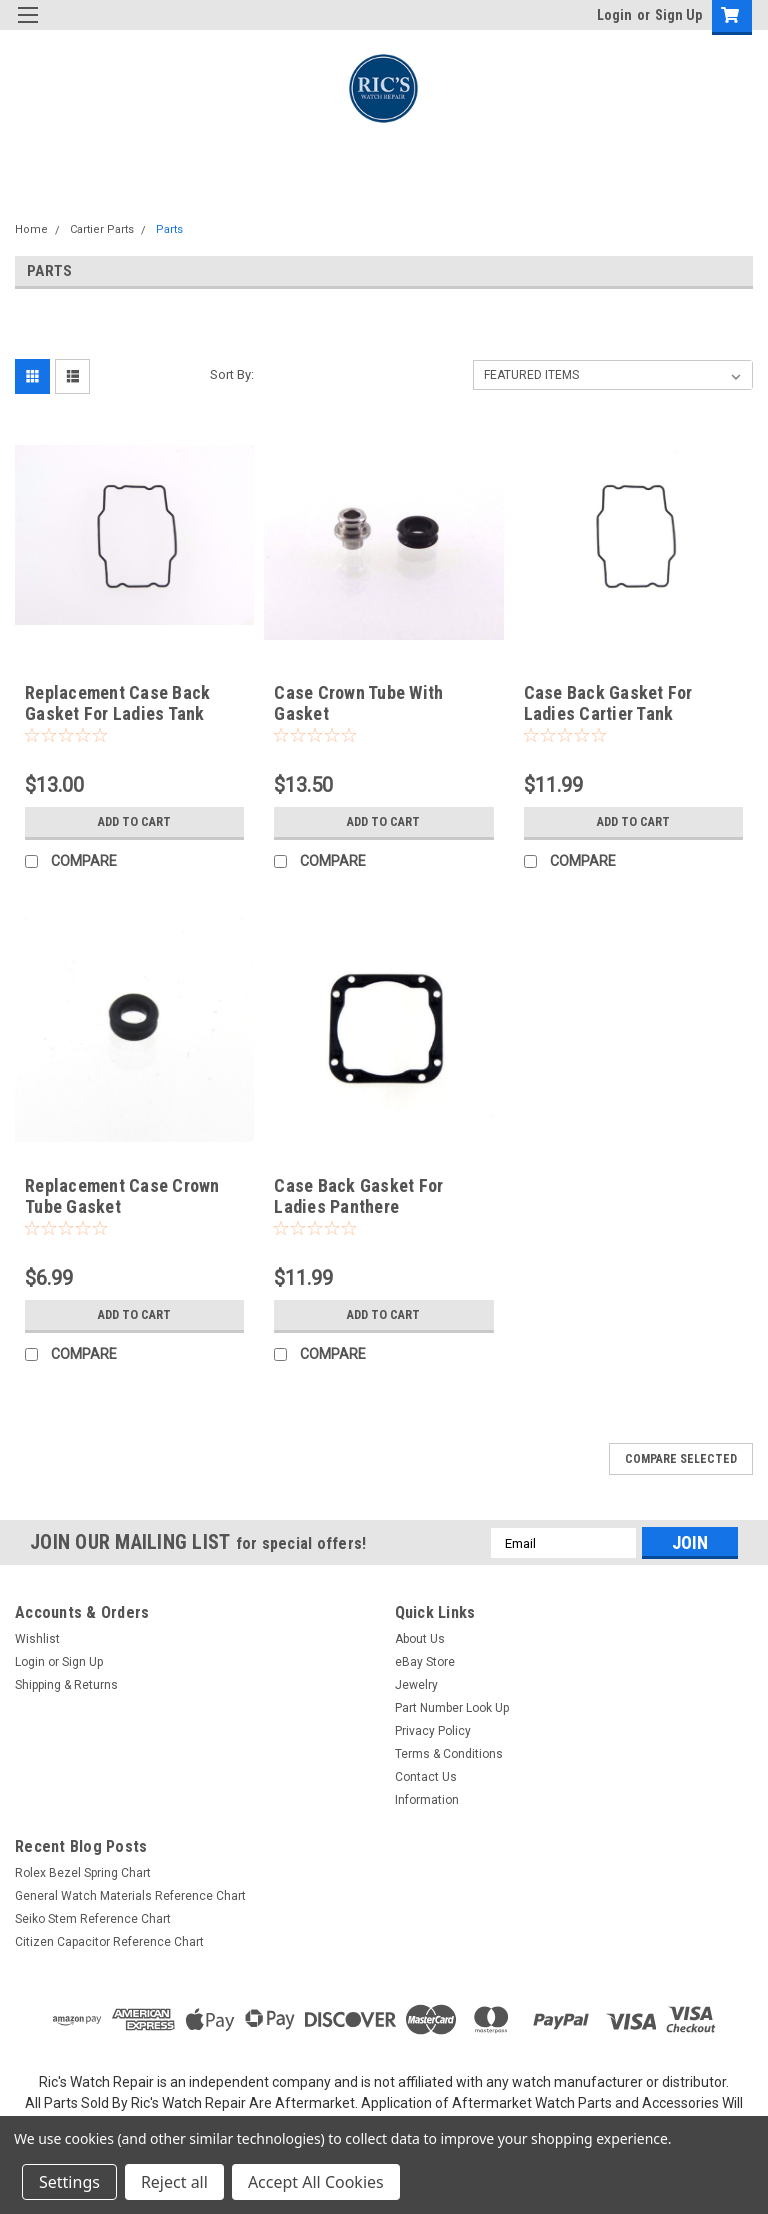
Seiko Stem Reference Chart (93, 1919)
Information (427, 1800)
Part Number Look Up (452, 1708)
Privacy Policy (433, 1731)
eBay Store (425, 1662)
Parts (169, 229)
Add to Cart (134, 822)
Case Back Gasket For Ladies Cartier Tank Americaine (608, 713)
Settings (69, 2182)
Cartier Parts (102, 229)
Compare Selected (681, 1459)
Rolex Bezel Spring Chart (83, 1873)
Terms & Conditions (449, 1754)
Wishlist (37, 1639)
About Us (420, 1639)
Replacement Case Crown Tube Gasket (122, 1196)
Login (614, 15)
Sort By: (232, 374)
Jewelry (416, 1685)
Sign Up (678, 15)
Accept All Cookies (316, 2182)
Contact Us (426, 1777)
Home (31, 229)
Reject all (174, 2182)
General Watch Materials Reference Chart (130, 1896)
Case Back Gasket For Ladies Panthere (358, 1196)
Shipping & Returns (66, 1685)
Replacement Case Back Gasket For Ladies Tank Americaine (117, 713)
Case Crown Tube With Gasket (358, 703)
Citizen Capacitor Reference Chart (109, 1942)
